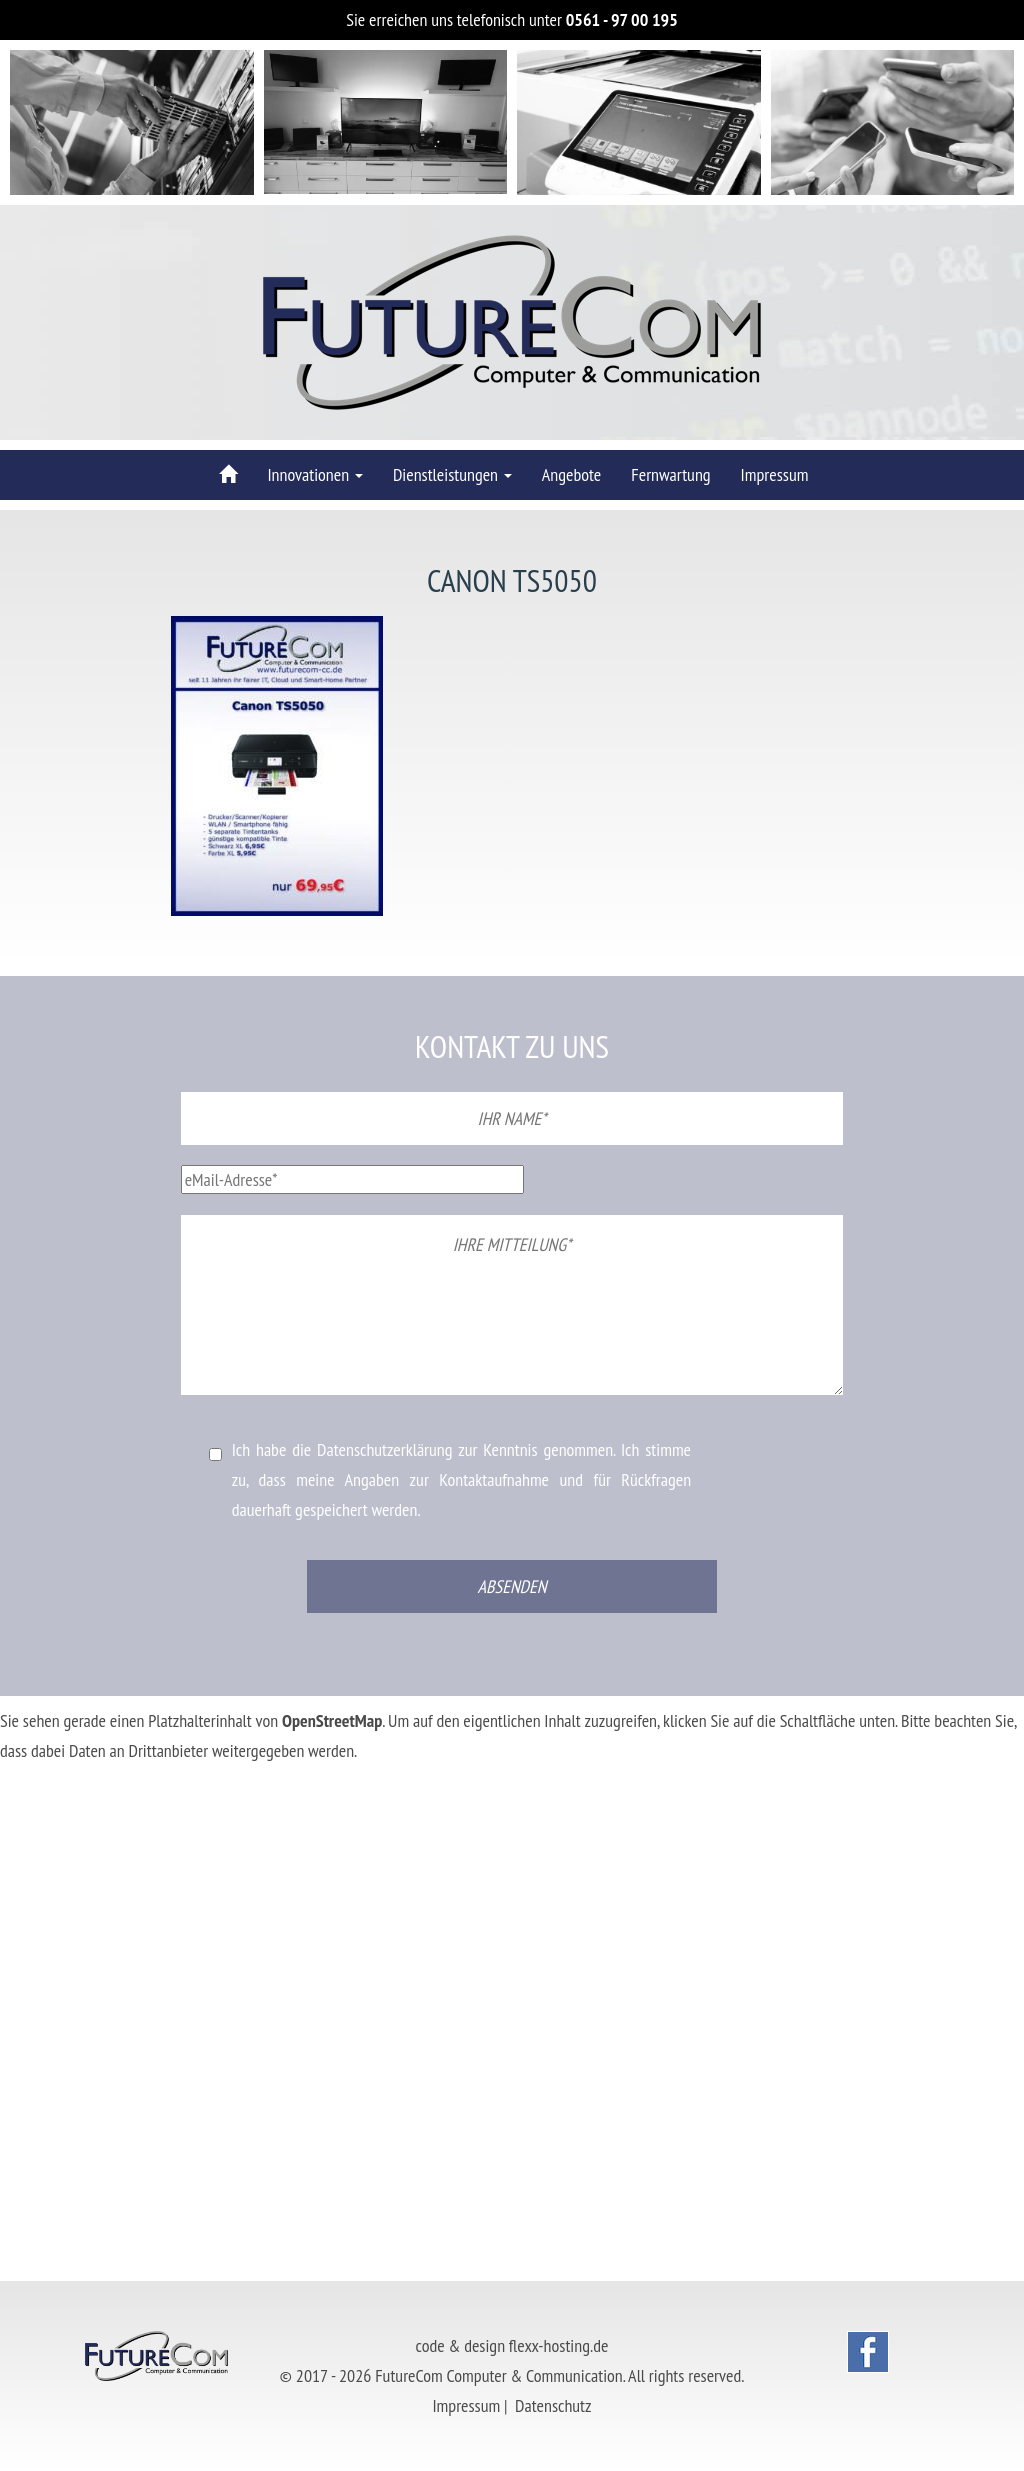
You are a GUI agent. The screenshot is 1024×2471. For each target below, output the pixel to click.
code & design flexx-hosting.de (512, 2345)
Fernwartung (670, 474)
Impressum (775, 474)
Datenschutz (553, 2405)
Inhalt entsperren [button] (53, 1810)
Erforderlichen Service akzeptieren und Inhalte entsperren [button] (179, 1840)
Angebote (571, 474)
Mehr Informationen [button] (62, 1780)
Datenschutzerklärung (384, 1449)
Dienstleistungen (452, 474)
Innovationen (314, 474)
